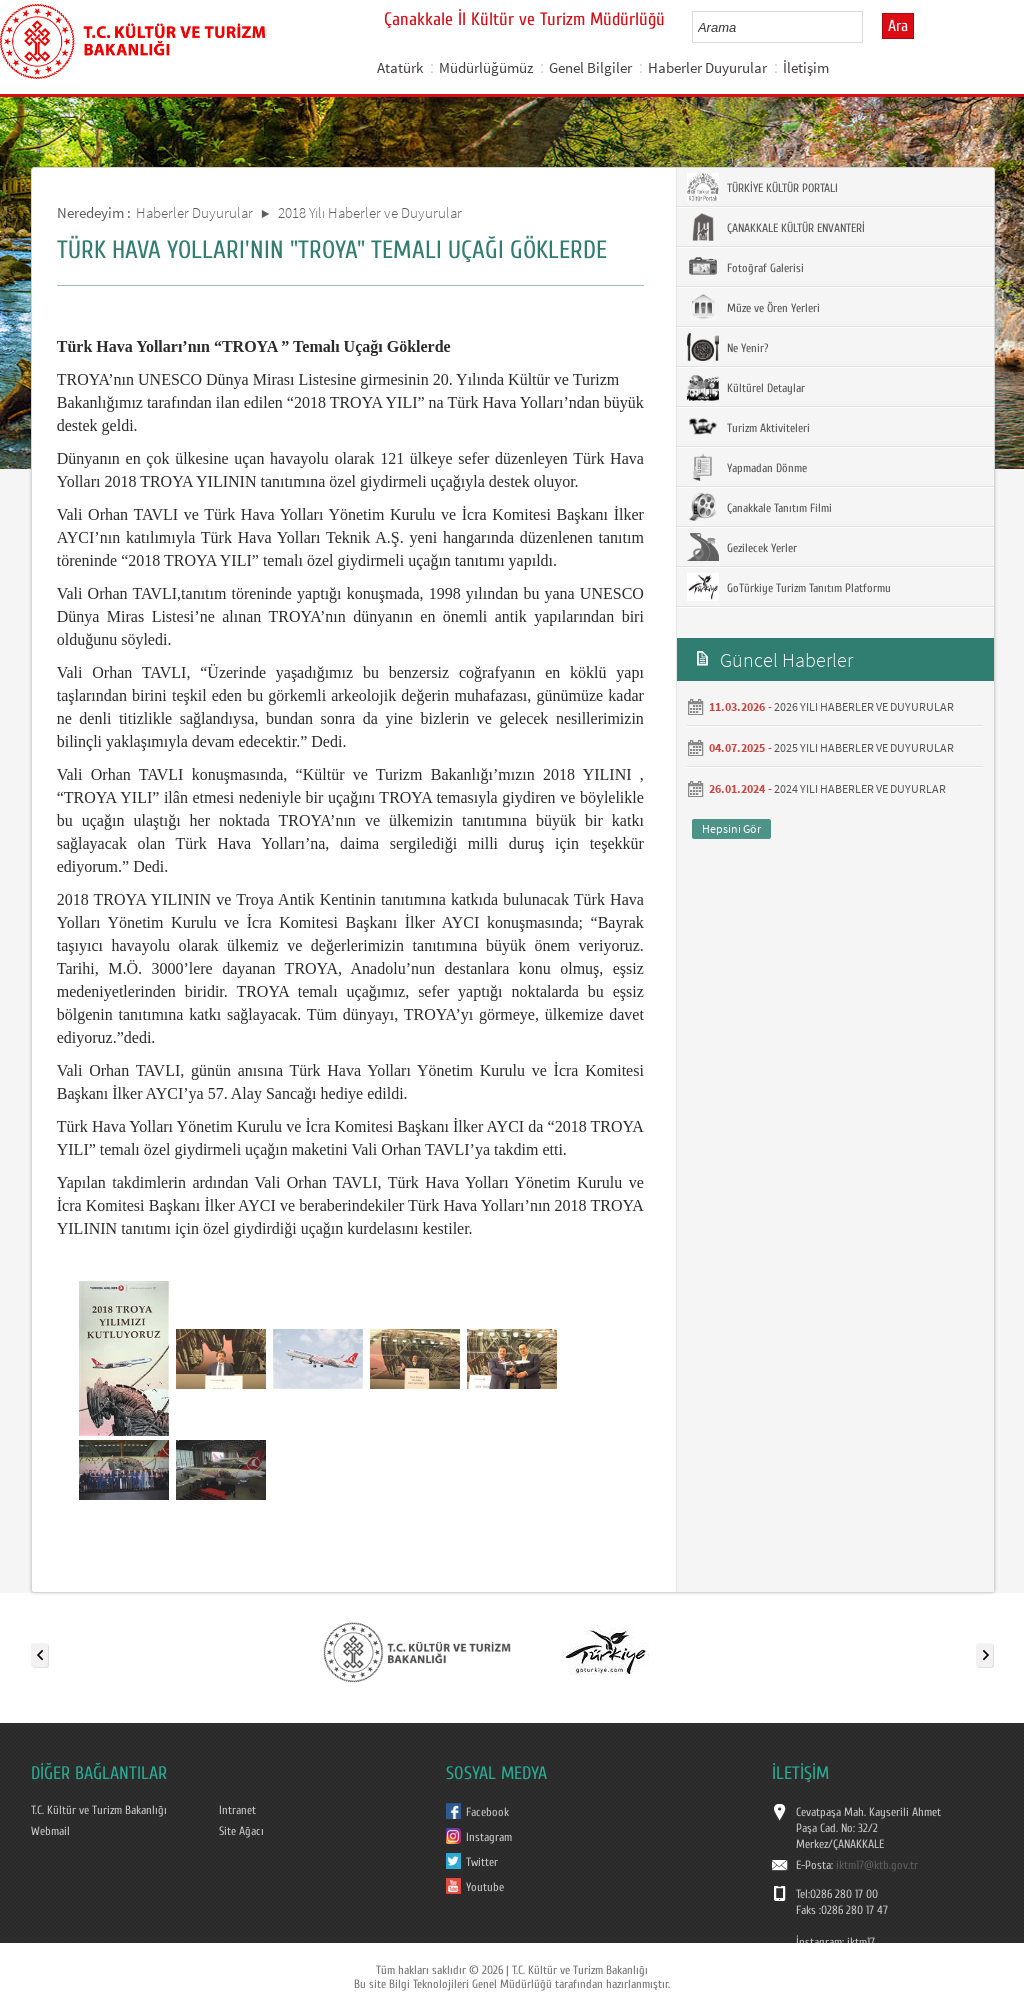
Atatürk (400, 67)
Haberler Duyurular (707, 67)
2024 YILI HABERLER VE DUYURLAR (860, 788)
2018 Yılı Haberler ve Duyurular (370, 212)
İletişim (806, 67)
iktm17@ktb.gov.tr (877, 1865)
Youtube (485, 1887)
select (868, 27)
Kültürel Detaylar (746, 387)
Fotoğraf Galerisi (745, 267)
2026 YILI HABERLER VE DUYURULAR (864, 706)
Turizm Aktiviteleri (748, 427)
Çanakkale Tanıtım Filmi (759, 507)
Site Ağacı (241, 1831)
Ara (898, 26)
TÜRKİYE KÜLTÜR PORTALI (762, 187)
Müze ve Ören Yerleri (753, 307)
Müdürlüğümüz (486, 67)
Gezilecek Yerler (742, 547)
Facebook (487, 1812)
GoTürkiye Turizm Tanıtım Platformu (789, 587)
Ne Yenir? (727, 347)
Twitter (482, 1862)
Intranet (237, 1810)
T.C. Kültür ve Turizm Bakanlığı (99, 1810)
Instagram (489, 1837)
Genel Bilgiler (590, 67)
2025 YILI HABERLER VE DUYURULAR (864, 747)
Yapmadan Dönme (747, 467)
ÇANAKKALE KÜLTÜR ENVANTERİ (776, 227)
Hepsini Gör (731, 828)
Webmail (50, 1831)
